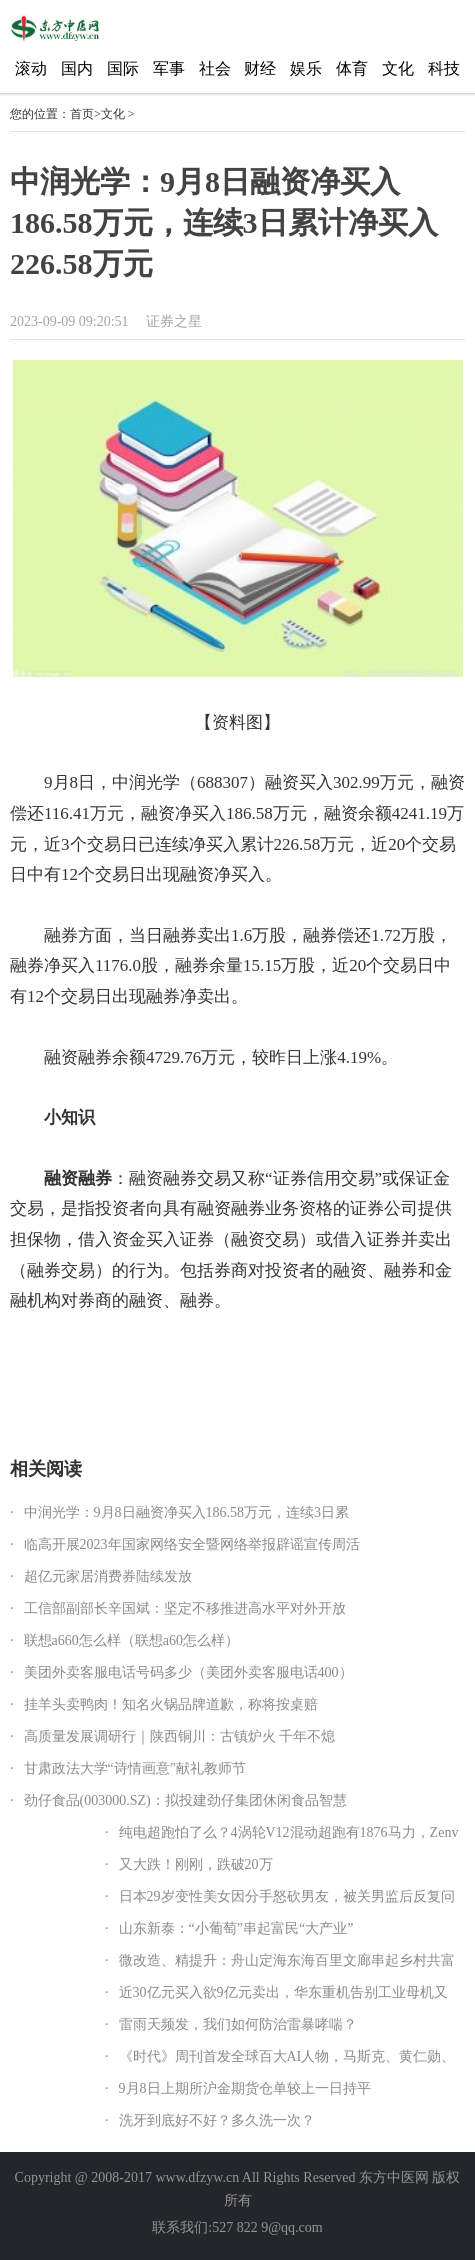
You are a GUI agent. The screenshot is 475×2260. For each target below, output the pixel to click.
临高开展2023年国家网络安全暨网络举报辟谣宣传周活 (192, 1544)
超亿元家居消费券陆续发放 (108, 1576)
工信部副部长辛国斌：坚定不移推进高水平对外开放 (185, 1608)
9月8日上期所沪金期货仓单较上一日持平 (245, 2088)
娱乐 (306, 68)
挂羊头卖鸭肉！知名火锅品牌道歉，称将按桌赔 (171, 1704)
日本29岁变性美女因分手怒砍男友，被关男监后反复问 (287, 1896)
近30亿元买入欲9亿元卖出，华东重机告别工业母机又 (283, 1992)
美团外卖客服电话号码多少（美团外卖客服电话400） (188, 1672)
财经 (260, 68)
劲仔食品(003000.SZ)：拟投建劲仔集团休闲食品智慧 (185, 1800)
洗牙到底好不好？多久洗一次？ (217, 2120)
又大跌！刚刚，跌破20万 (196, 1864)
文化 (398, 68)
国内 (77, 68)
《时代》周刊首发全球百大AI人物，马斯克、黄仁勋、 (287, 2056)
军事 (169, 68)
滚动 (31, 68)
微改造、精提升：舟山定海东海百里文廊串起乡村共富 (287, 1960)
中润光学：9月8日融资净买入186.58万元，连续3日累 (187, 1512)
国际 (123, 68)
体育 (352, 68)
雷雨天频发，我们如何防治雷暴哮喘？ (238, 2024)
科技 (444, 68)
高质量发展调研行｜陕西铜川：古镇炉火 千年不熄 (180, 1736)
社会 (215, 68)
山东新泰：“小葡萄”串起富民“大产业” (236, 1928)
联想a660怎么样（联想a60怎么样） (131, 1640)
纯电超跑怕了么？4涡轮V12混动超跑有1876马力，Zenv (289, 1832)
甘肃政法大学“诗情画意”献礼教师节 (135, 1768)
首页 (82, 114)
